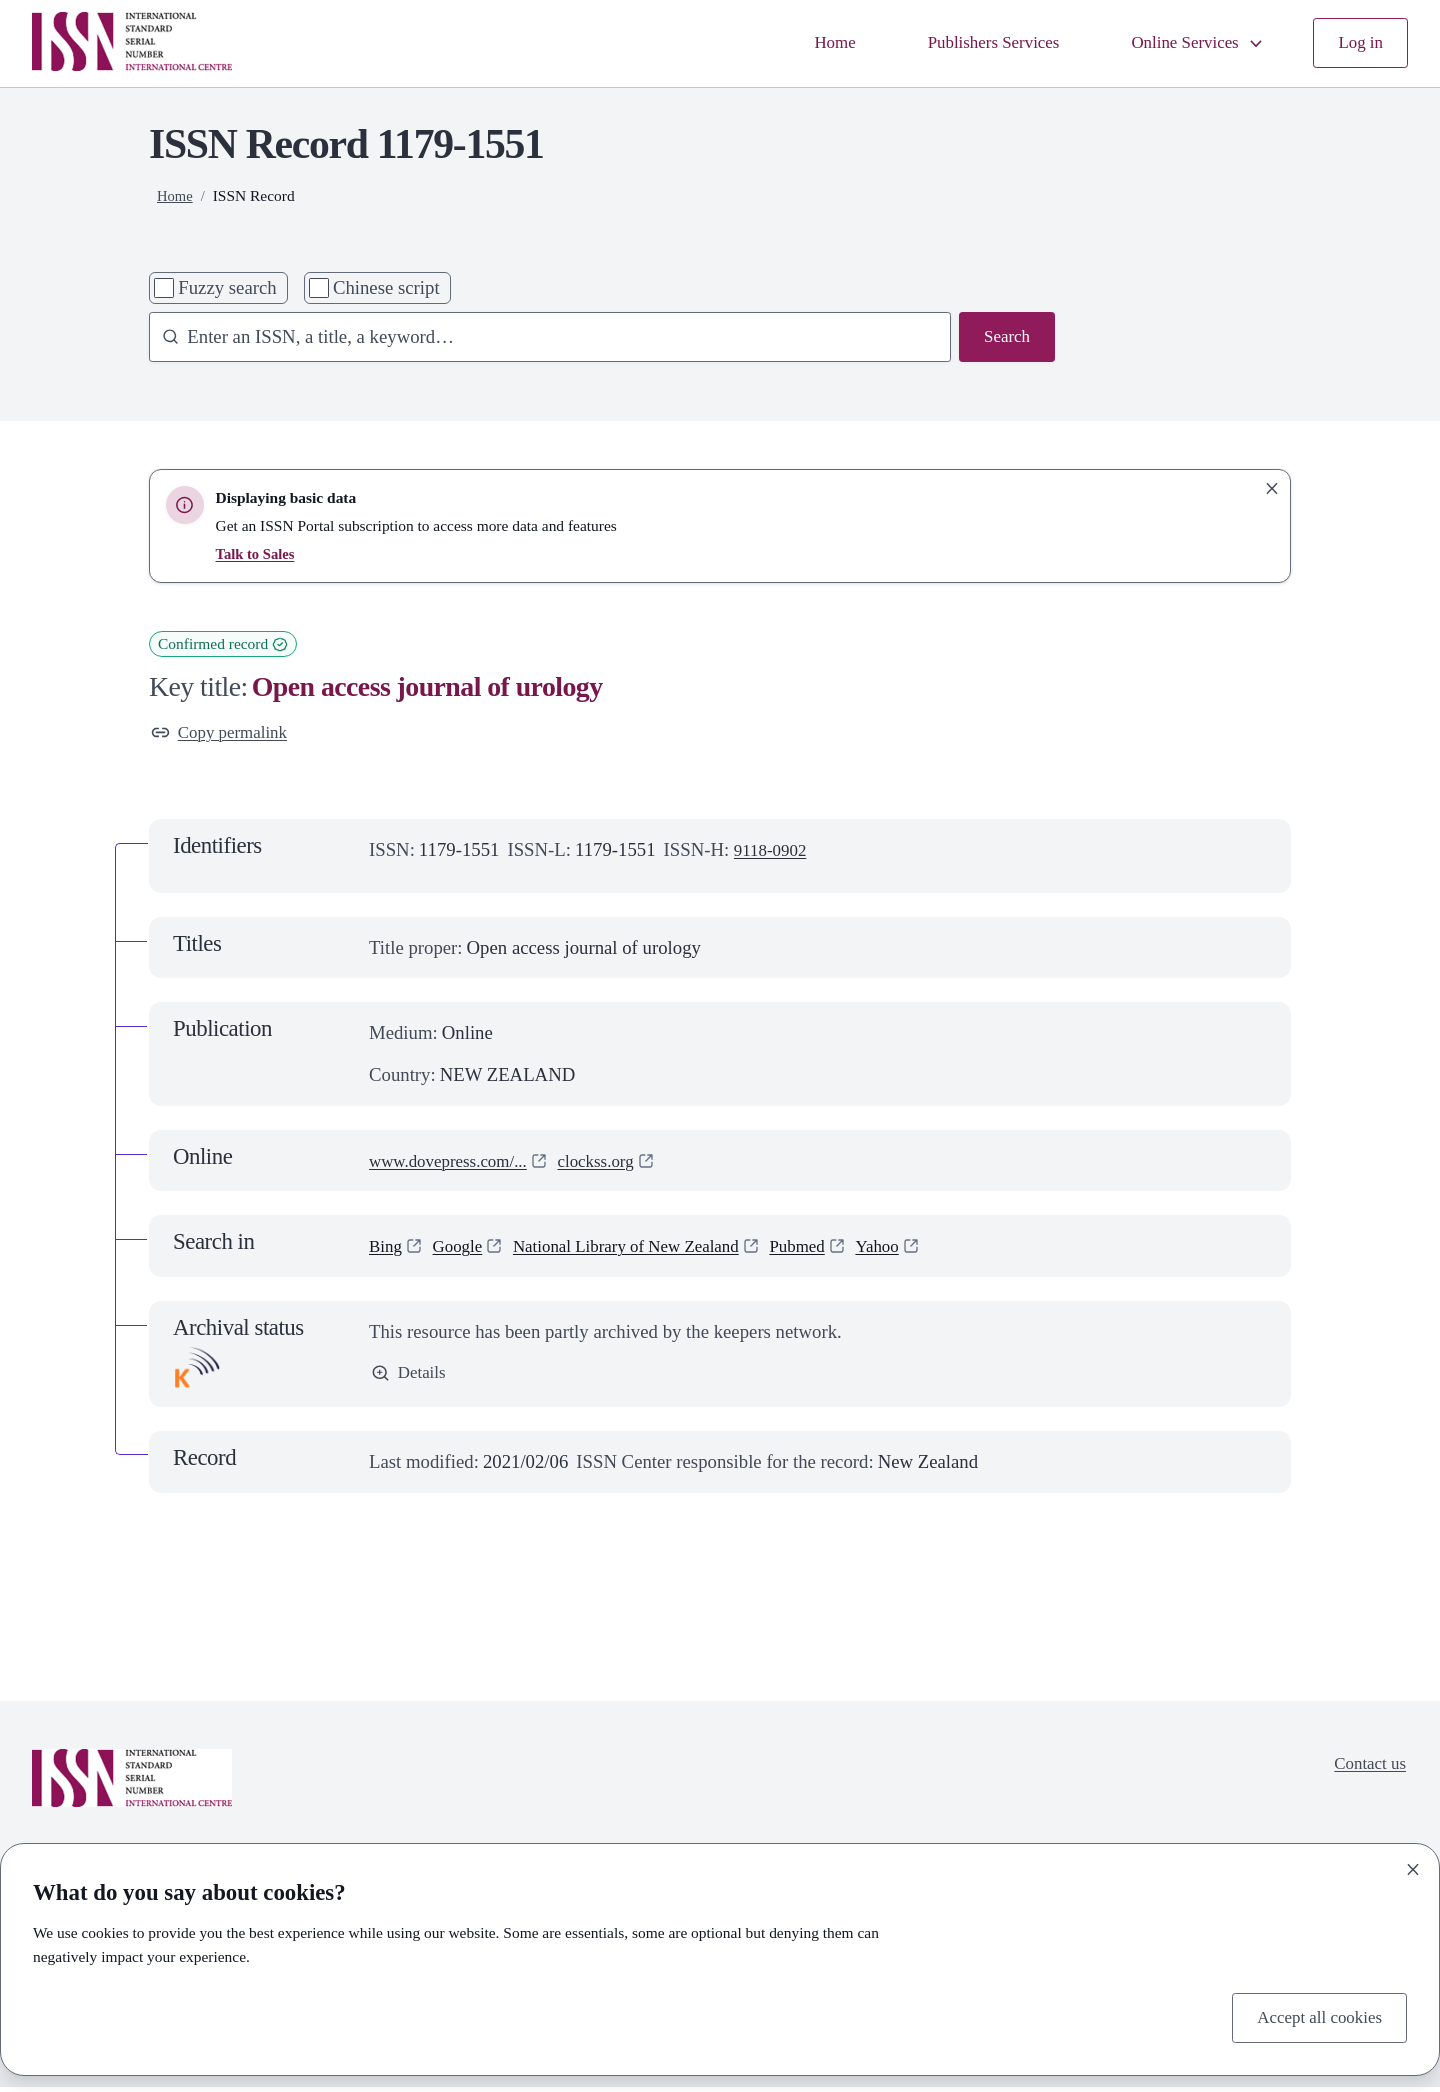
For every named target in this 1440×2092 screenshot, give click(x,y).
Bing (387, 1249)
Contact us (1366, 1769)
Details (411, 1378)
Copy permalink (225, 734)
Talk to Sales (258, 553)
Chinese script (386, 287)
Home (801, 43)
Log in (1358, 43)
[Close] (1413, 1866)
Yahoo (920, 1249)
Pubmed (834, 1249)
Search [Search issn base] (1004, 338)
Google (463, 1249)
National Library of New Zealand (647, 1249)
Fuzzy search (227, 287)
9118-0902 (774, 853)
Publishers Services (969, 43)
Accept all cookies (1313, 2015)
